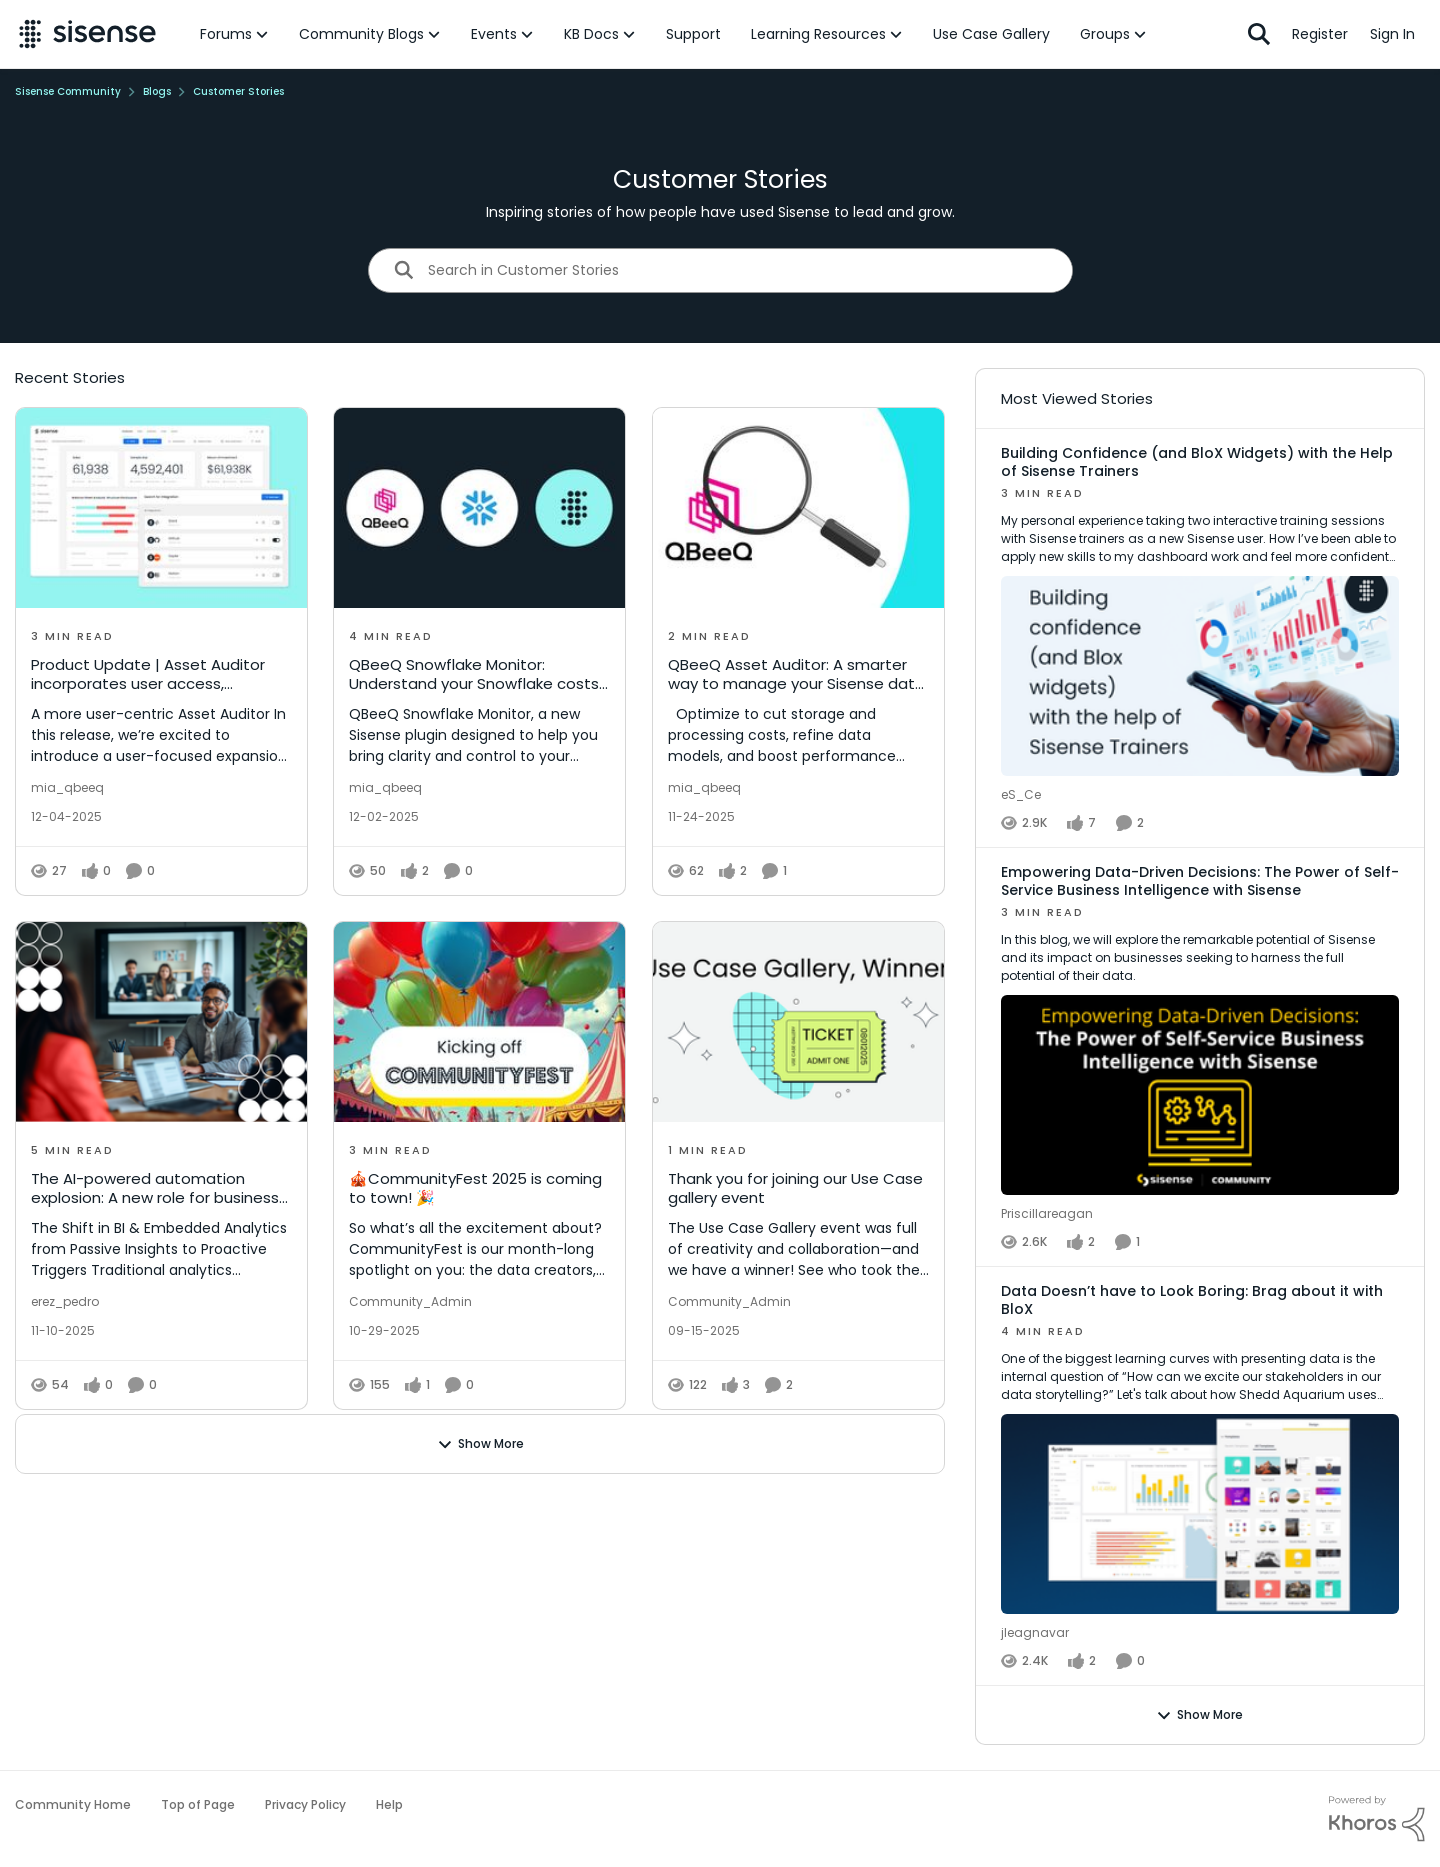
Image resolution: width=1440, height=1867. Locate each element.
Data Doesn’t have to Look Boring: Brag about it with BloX (1192, 1300)
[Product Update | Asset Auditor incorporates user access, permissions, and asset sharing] (161, 508)
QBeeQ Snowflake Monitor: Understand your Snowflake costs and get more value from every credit (474, 674)
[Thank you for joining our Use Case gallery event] (798, 1022)
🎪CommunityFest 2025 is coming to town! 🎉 (475, 1187)
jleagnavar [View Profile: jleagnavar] (1035, 1632)
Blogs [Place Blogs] (157, 91)
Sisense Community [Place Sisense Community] (68, 91)
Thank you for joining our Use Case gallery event (795, 1187)
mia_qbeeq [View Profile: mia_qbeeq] (67, 787)
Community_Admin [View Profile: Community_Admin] (410, 1300)
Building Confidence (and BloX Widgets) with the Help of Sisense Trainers (1197, 462)
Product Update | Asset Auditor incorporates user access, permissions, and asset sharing (148, 674)
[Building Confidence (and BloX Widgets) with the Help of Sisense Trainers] (1200, 634)
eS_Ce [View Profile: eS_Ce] (1021, 794)
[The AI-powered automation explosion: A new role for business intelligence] (161, 1022)
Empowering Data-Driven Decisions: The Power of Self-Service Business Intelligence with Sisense (1200, 881)
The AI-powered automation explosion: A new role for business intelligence (155, 1187)
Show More (480, 1444)
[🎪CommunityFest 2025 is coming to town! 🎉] (479, 1022)
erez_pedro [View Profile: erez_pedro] (65, 1300)
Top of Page (198, 1804)
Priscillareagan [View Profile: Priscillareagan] (1047, 1213)
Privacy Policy (305, 1804)
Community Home (73, 1804)
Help (389, 1804)
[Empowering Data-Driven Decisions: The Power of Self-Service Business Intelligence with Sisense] (1200, 1052)
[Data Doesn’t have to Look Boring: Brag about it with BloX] (1200, 1471)
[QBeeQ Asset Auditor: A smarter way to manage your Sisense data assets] (798, 508)
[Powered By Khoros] (1377, 1819)
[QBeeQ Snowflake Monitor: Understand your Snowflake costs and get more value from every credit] (479, 508)
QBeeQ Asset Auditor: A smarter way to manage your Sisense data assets (796, 674)
